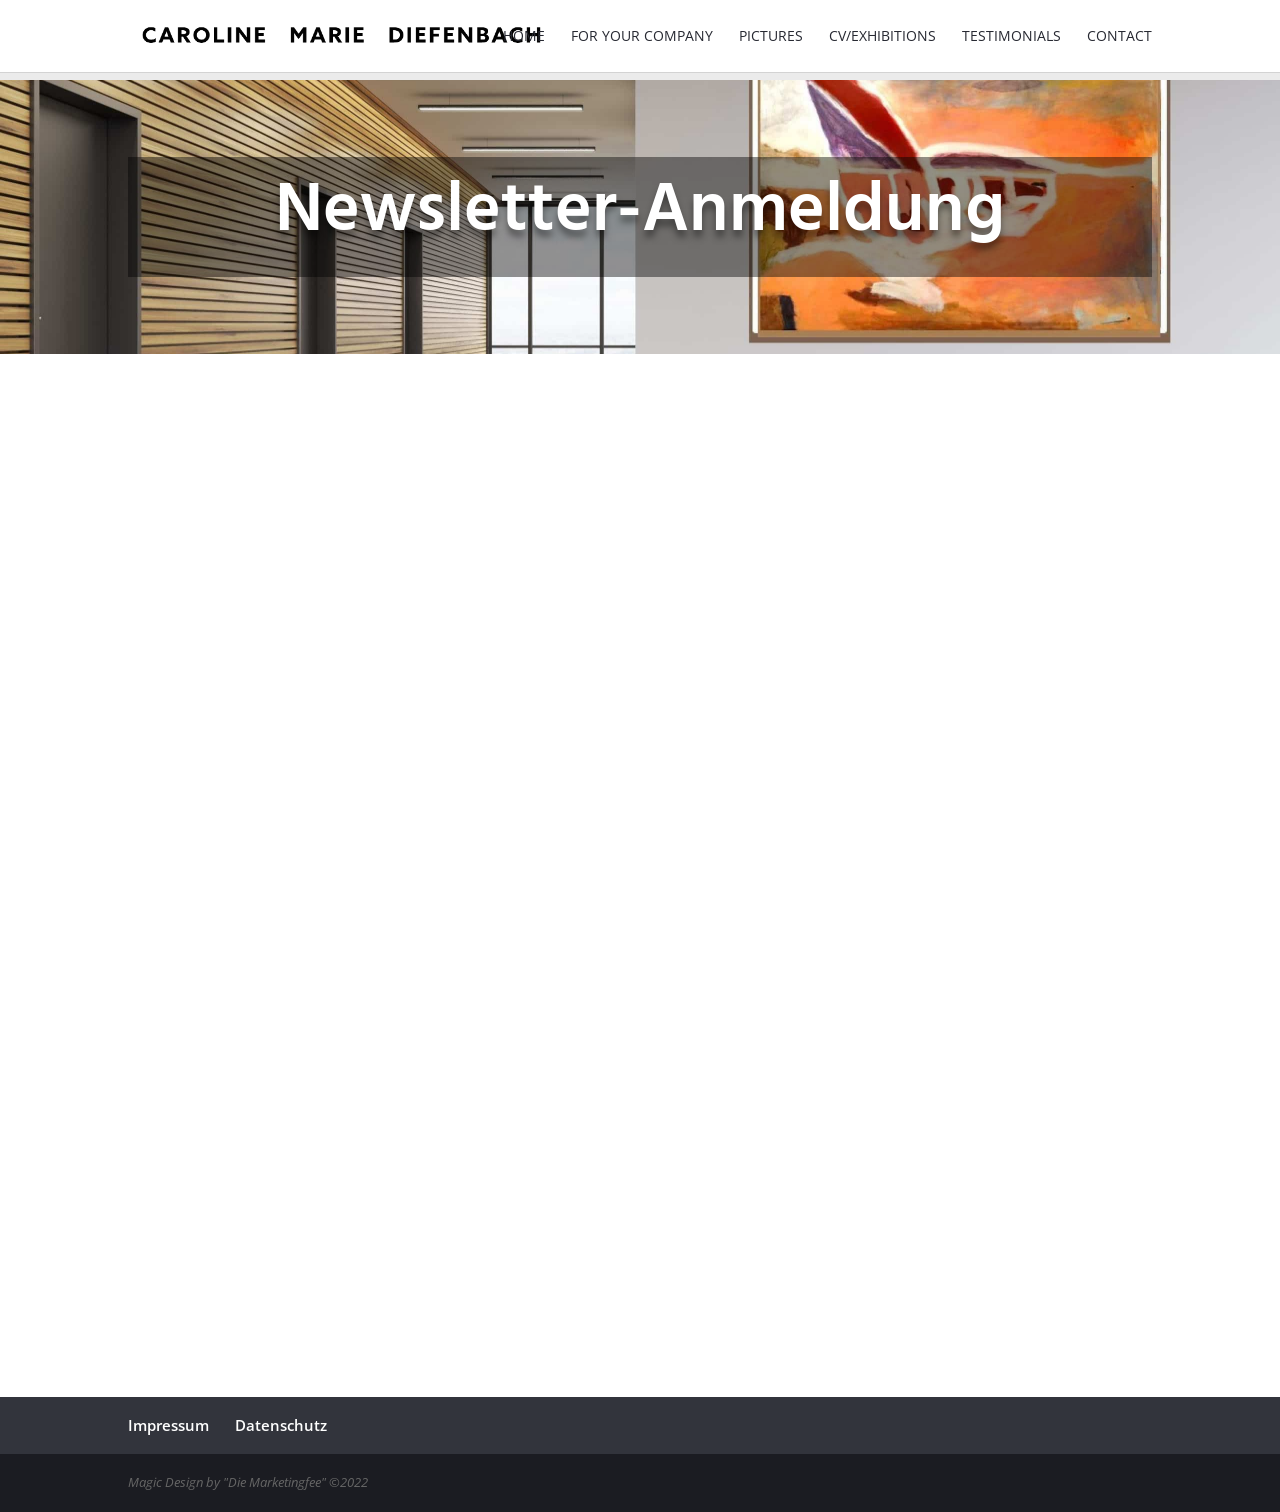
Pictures (771, 37)
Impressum (168, 1425)
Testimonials (1011, 37)
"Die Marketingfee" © (281, 1482)
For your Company (642, 37)
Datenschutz (281, 1425)
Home (524, 37)
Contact (1119, 37)
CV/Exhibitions (882, 37)
